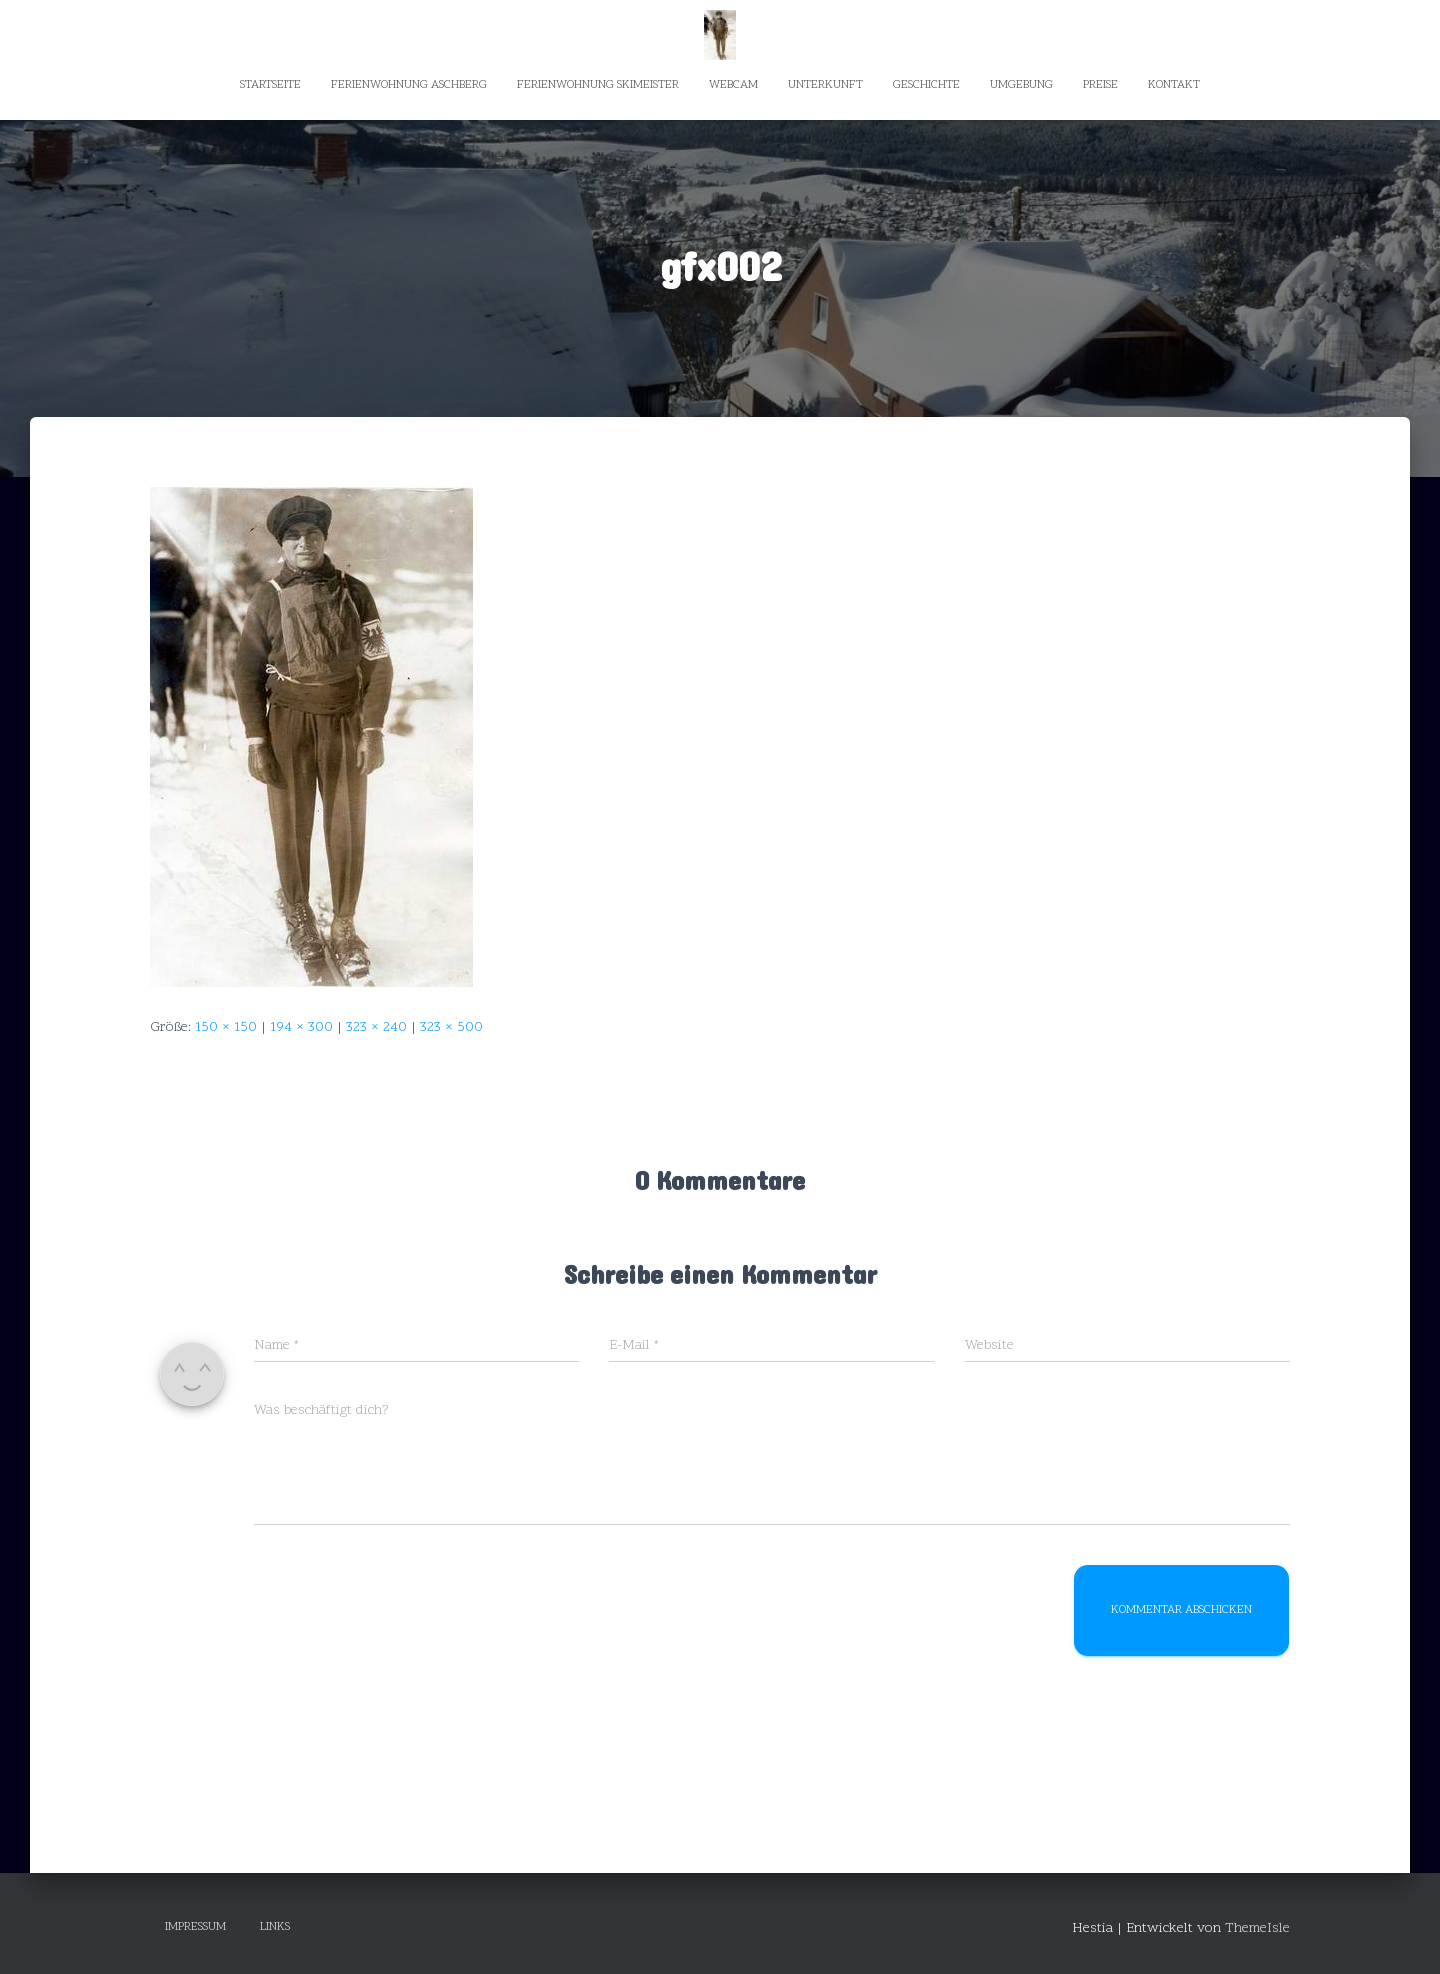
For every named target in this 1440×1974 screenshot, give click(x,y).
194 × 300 (301, 1027)
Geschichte (926, 85)
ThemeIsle (1257, 1928)
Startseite (270, 85)
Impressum (195, 1927)
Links (275, 1927)
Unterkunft (825, 85)
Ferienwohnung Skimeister (598, 85)
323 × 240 (376, 1027)
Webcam (733, 85)
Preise (1100, 85)
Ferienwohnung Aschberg (409, 85)
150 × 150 (226, 1027)
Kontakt (1174, 85)
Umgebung (1021, 85)
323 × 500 (451, 1027)
